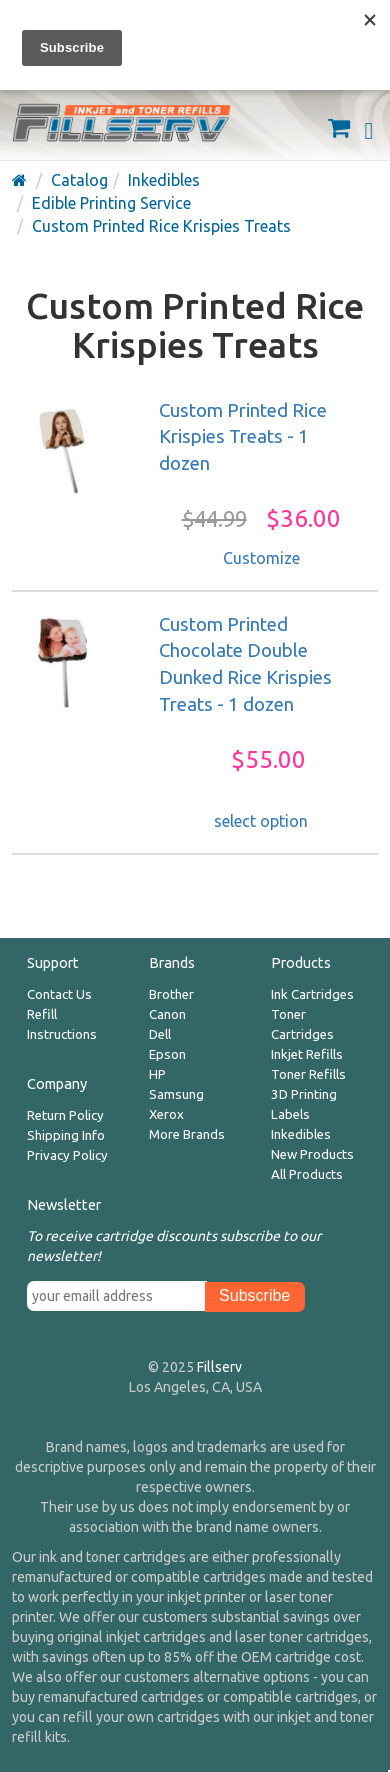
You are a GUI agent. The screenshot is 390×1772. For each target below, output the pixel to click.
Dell (160, 1034)
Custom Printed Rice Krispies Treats (161, 226)
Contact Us (59, 994)
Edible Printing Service (111, 203)
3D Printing (304, 1094)
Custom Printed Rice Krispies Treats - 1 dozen (243, 437)
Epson (167, 1054)
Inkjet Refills (307, 1054)
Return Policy (65, 1115)
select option (261, 821)
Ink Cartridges (312, 994)
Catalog (79, 180)
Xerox (166, 1114)
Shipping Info (66, 1135)
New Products (312, 1154)
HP (157, 1074)
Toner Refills (308, 1074)
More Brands (187, 1134)
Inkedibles (164, 180)
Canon (167, 1014)
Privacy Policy (67, 1155)
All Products (307, 1174)
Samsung (176, 1094)
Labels (290, 1114)
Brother (171, 994)
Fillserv (219, 1367)
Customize (261, 558)
